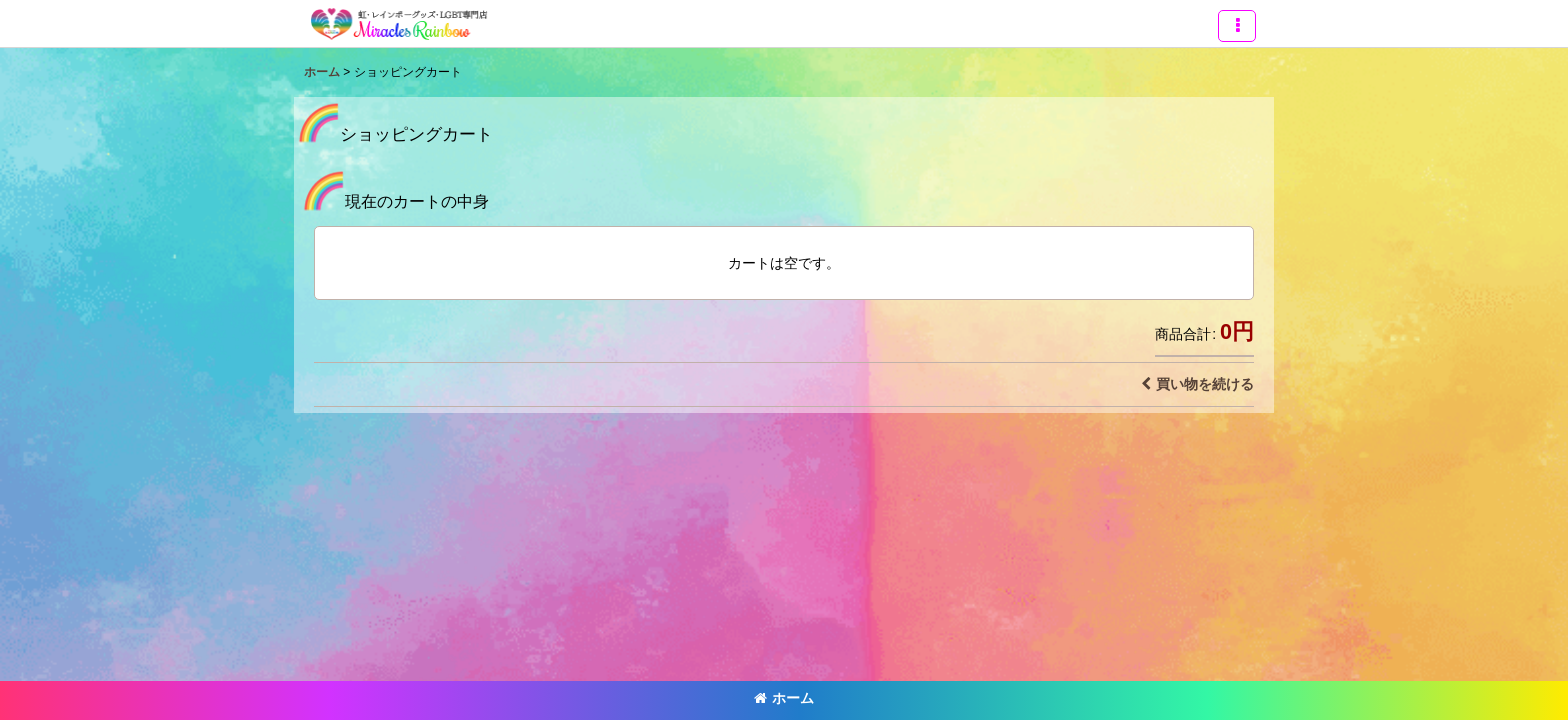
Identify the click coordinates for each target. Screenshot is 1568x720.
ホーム (784, 698)
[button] (1237, 26)
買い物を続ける (1197, 384)
